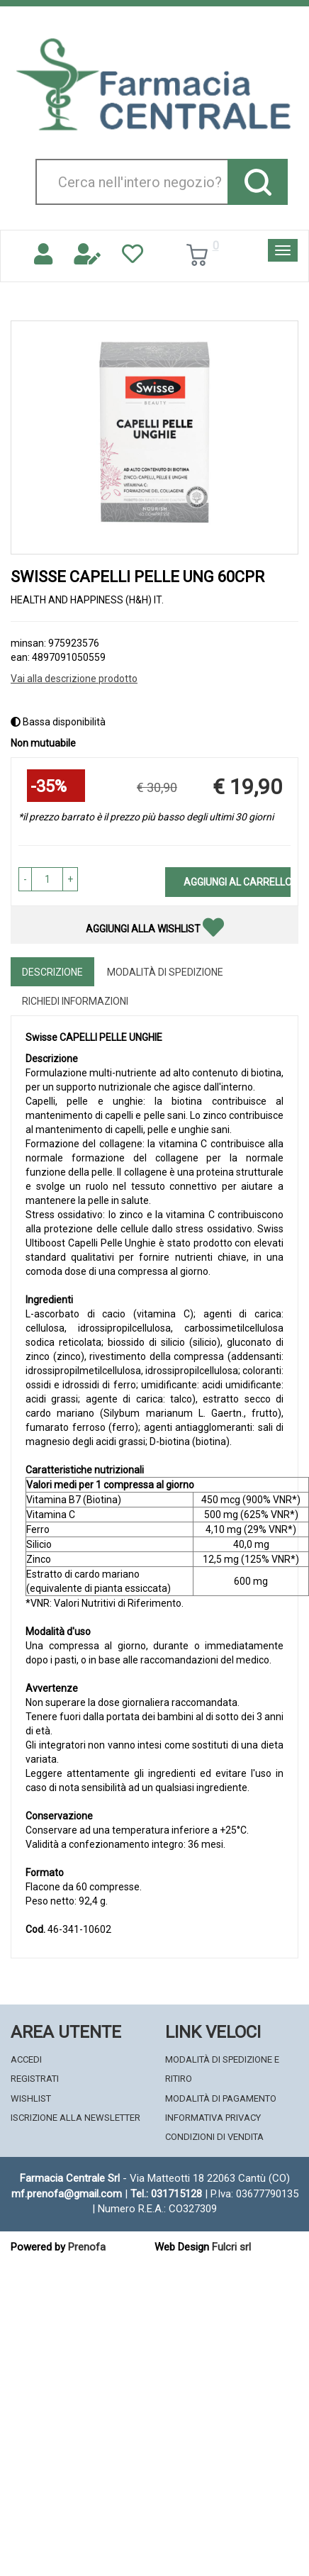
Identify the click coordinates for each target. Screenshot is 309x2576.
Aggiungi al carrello (237, 882)
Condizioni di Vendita (214, 2136)
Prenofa (87, 2247)
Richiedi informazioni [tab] (75, 1001)
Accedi (26, 2059)
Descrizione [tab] (52, 972)
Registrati (35, 2078)
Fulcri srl (231, 2247)
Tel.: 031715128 (166, 2193)
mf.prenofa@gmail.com (66, 2193)
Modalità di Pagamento (220, 2098)
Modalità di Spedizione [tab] (165, 972)
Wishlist (31, 2098)
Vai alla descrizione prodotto (74, 678)
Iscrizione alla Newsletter (75, 2117)
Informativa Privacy (213, 2117)
